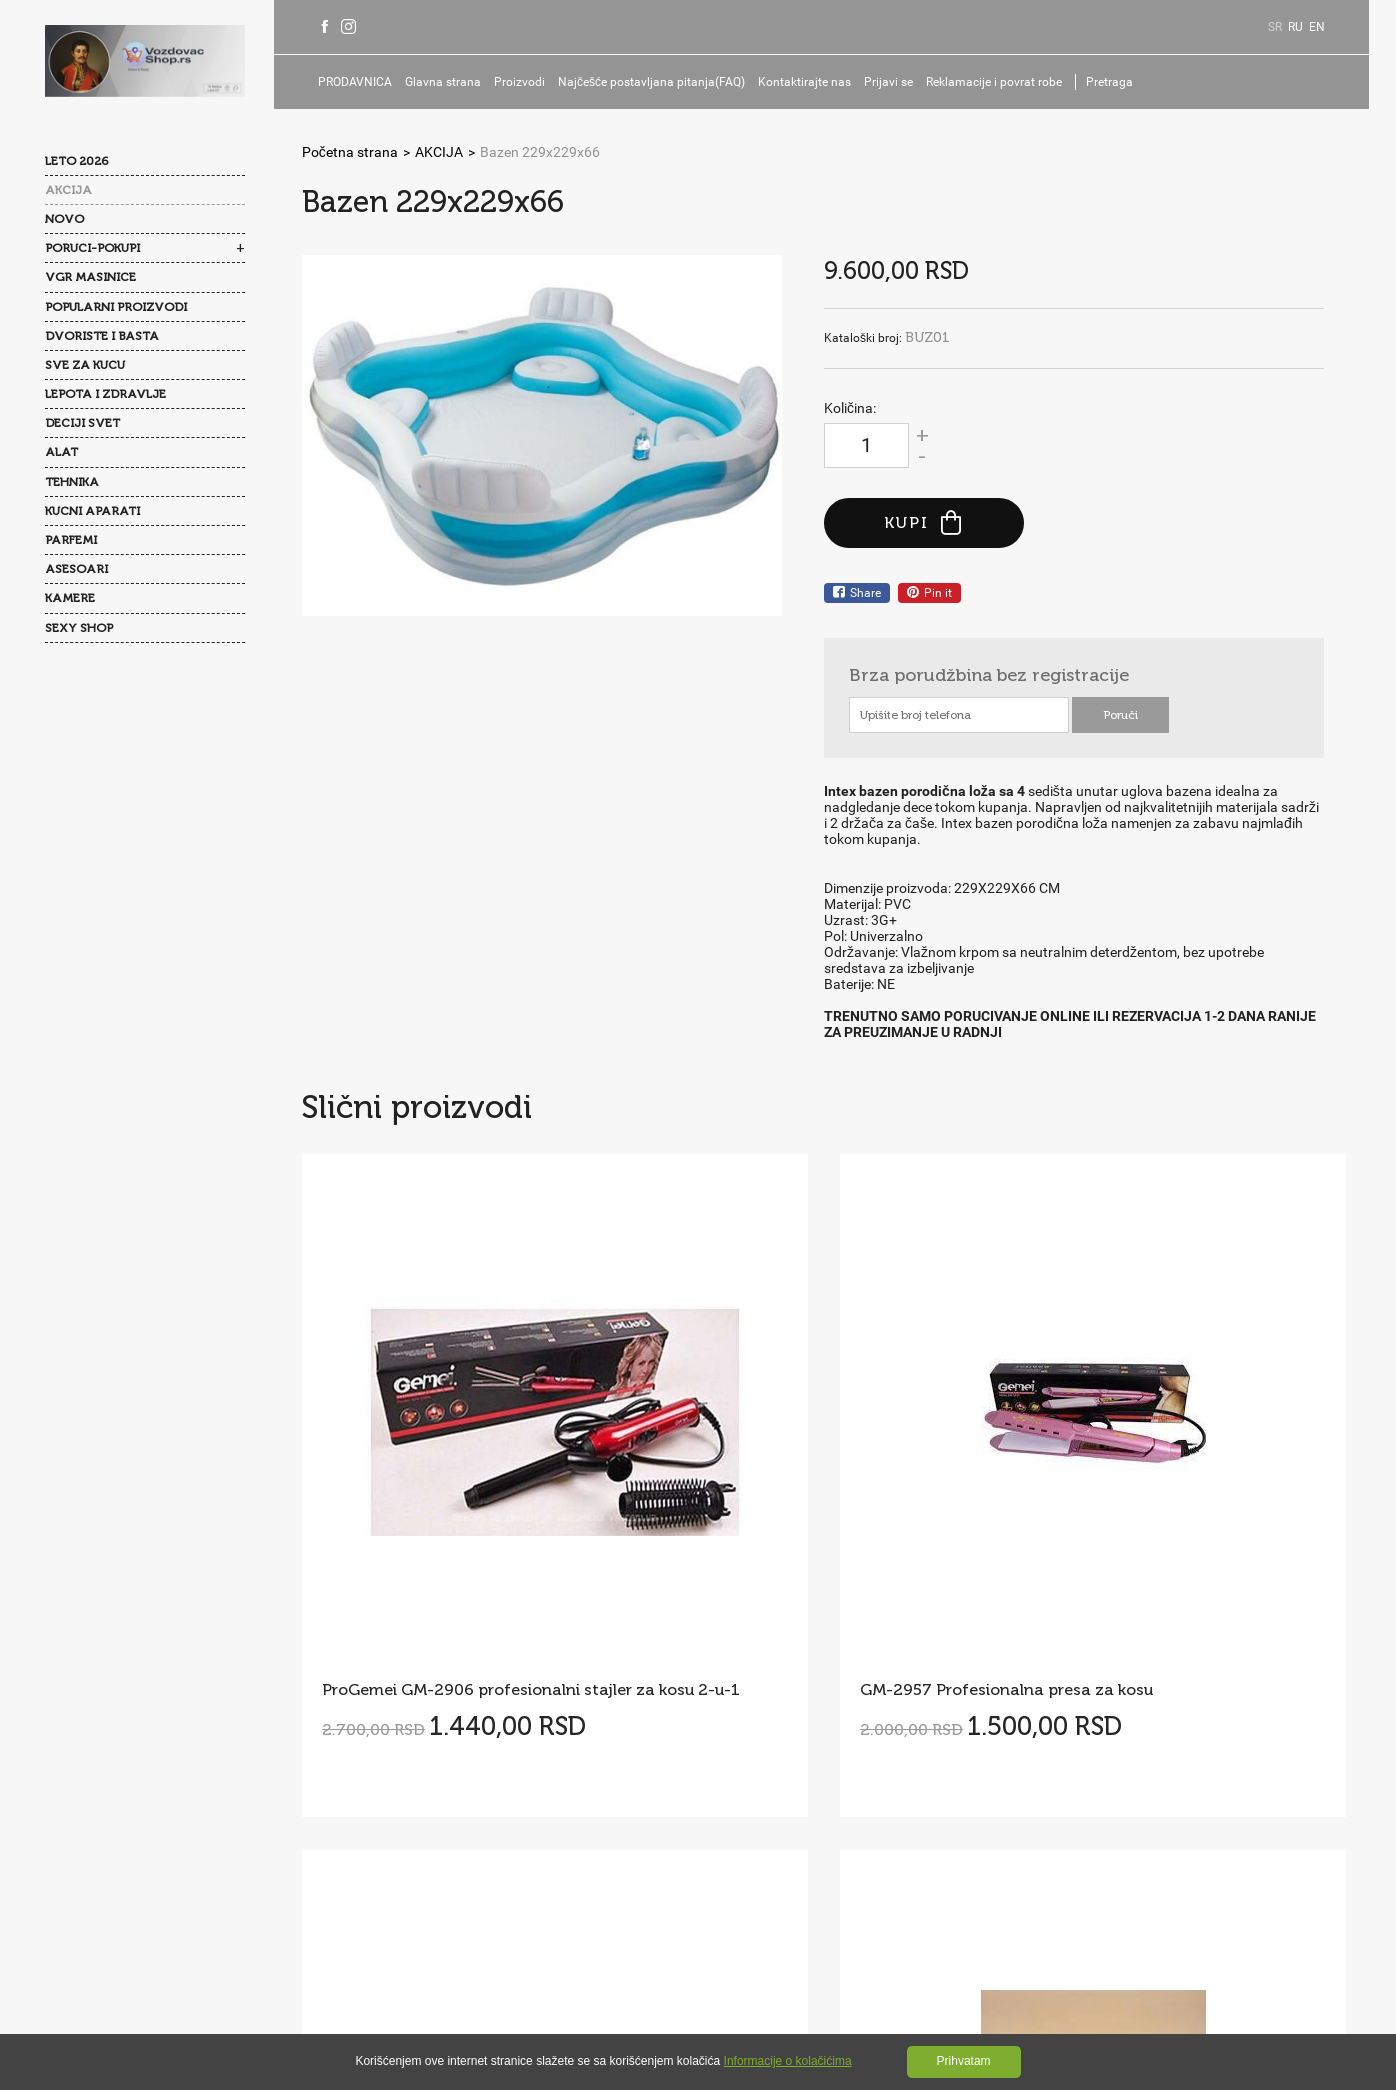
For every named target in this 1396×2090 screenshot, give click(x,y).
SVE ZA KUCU (85, 365)
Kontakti (350, 1798)
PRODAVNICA (361, 82)
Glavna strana (449, 82)
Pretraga (1115, 82)
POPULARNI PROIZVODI (116, 307)
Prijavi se (894, 82)
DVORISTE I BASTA (102, 336)
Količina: (850, 408)
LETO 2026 (76, 161)
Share (857, 593)
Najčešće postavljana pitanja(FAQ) (657, 82)
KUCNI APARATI (92, 511)
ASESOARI (76, 569)
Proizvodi (525, 82)
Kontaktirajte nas (810, 82)
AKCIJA (68, 190)
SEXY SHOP (79, 628)
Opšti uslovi (436, 1798)
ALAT (61, 452)
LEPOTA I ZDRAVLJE (105, 394)
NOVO (64, 219)
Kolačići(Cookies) (377, 1838)
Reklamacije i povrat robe (1000, 82)
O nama (348, 1758)
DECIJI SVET (82, 423)
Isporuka (481, 1838)
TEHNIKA (72, 482)
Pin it (929, 593)
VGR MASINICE (90, 277)
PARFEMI (71, 540)
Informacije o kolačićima (788, 2061)
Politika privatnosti (553, 1798)
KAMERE (70, 598)
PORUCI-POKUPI (92, 248)
